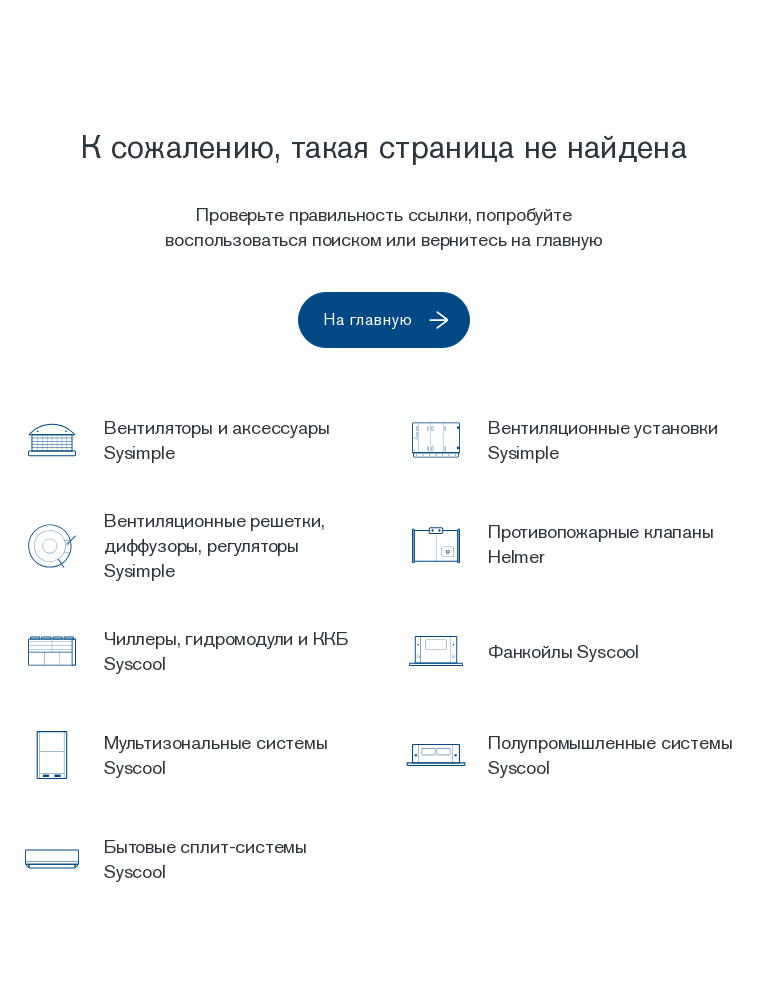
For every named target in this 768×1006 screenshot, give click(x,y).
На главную (393, 320)
